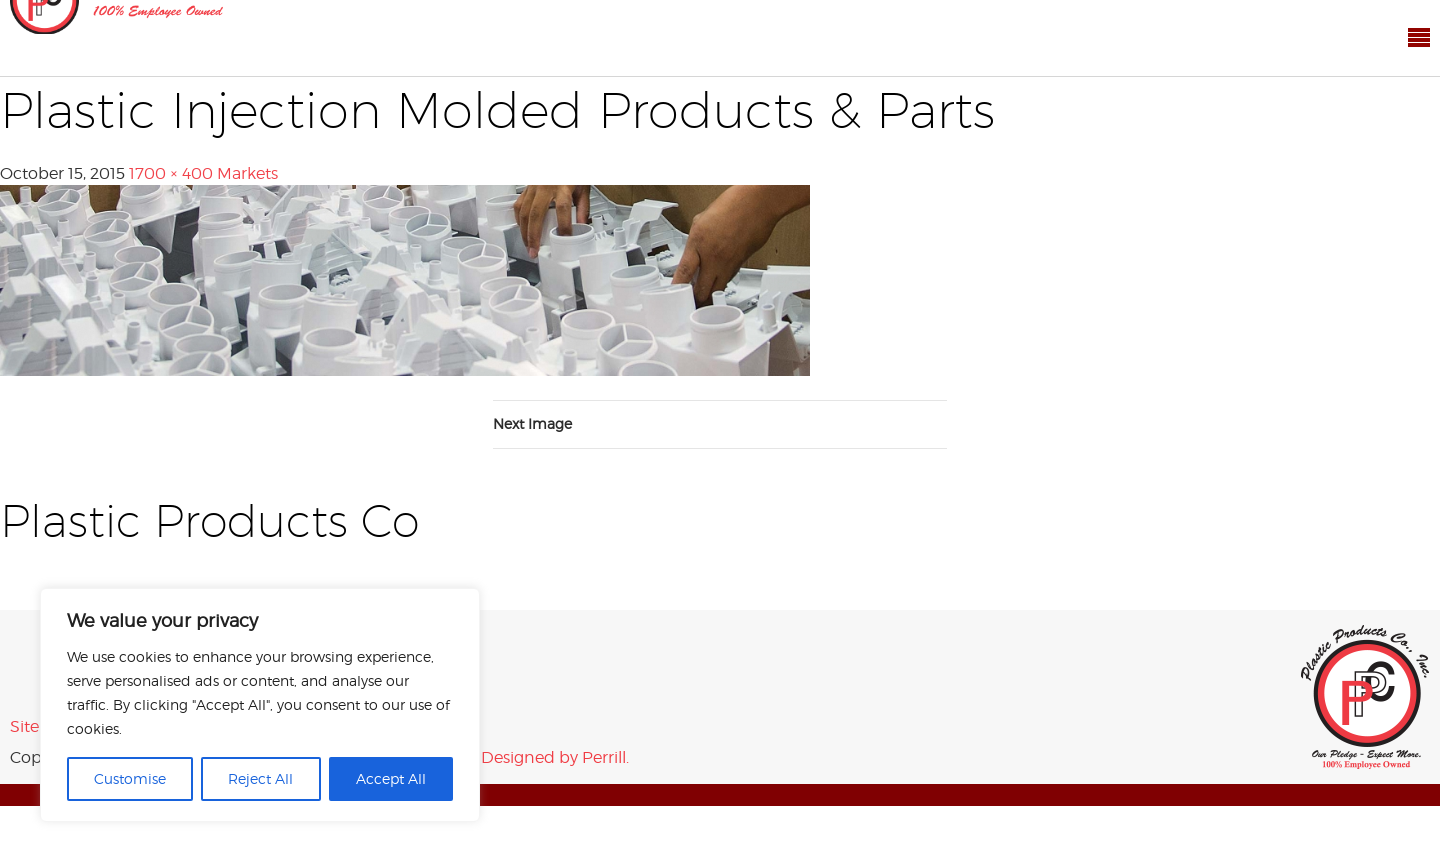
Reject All (260, 778)
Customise (130, 778)
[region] (260, 705)
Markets (247, 173)
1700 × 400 (171, 173)
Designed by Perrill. (555, 757)
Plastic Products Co (1365, 697)
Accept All (391, 778)
